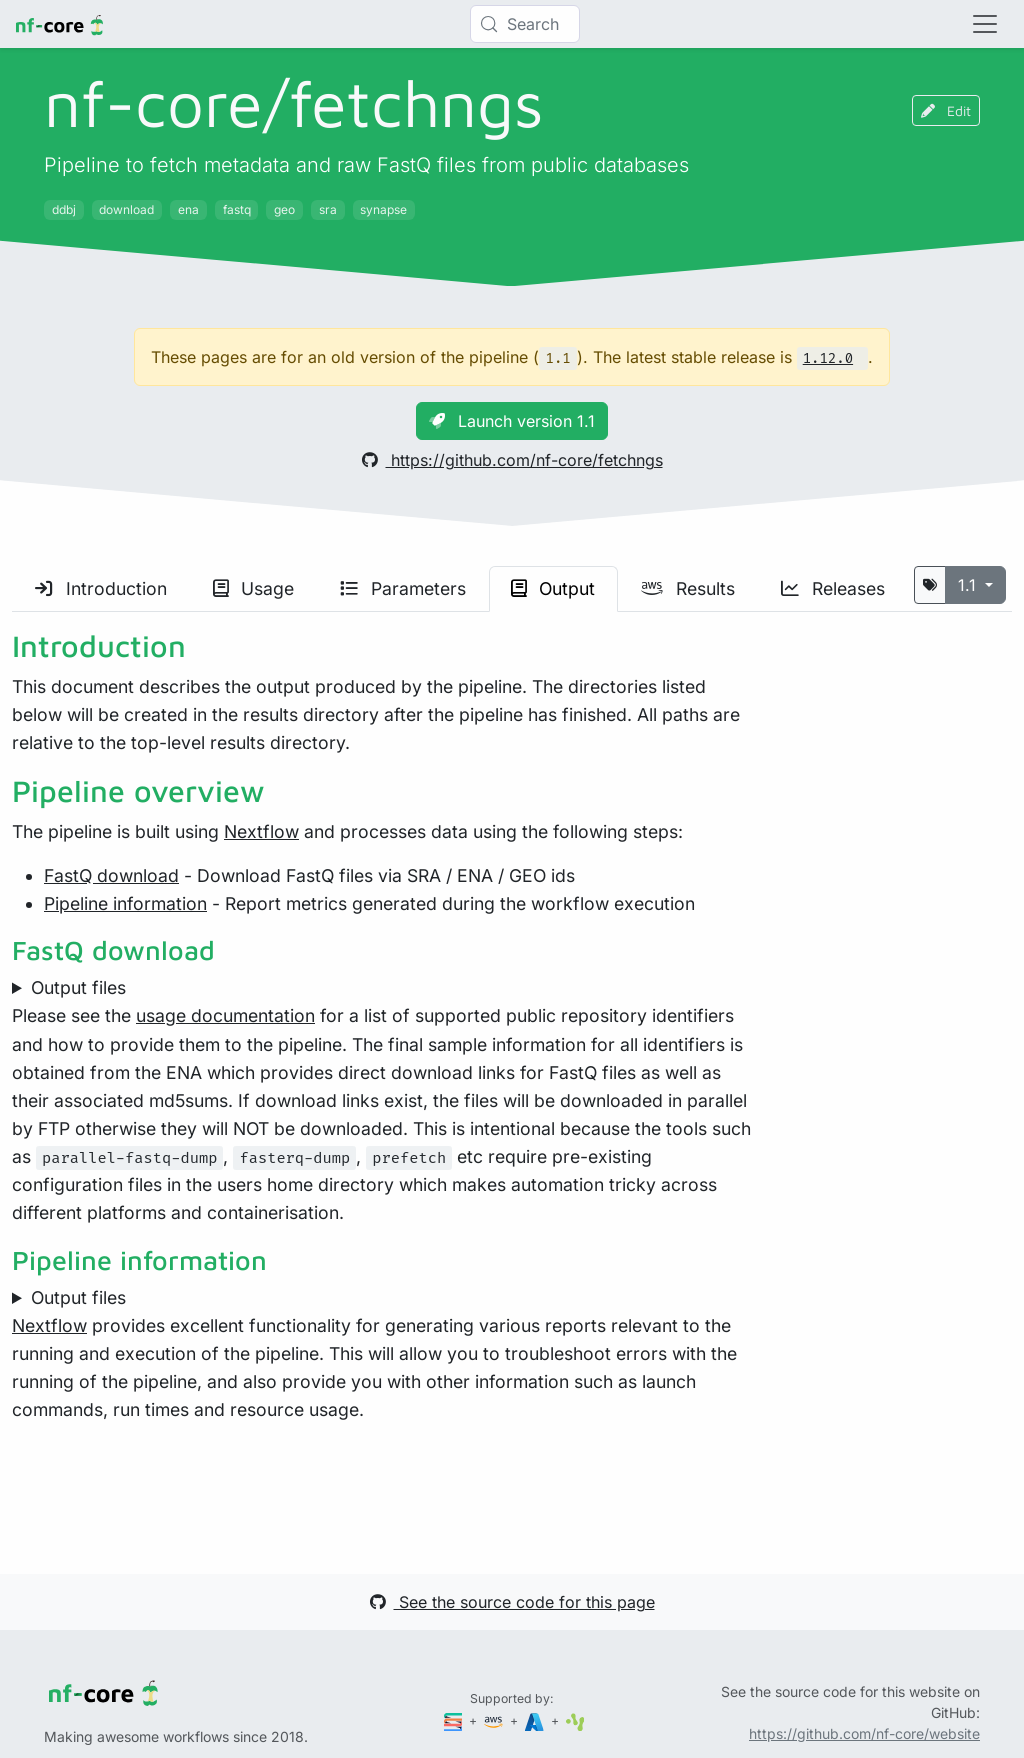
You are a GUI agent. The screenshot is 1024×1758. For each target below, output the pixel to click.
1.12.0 (828, 358)
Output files (78, 987)
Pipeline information (125, 903)
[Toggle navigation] (985, 24)
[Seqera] (455, 1720)
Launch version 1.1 (512, 421)
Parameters (403, 588)
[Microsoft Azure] (536, 1720)
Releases (833, 588)
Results (688, 588)
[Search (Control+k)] (525, 24)
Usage (253, 588)
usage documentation (225, 1015)
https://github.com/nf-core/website (864, 1733)
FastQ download (111, 875)
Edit (946, 110)
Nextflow (261, 831)
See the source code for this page (512, 1602)
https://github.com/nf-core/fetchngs (512, 460)
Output (553, 588)
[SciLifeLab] (575, 1720)
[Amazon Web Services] (495, 1720)
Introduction (101, 588)
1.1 (969, 585)
